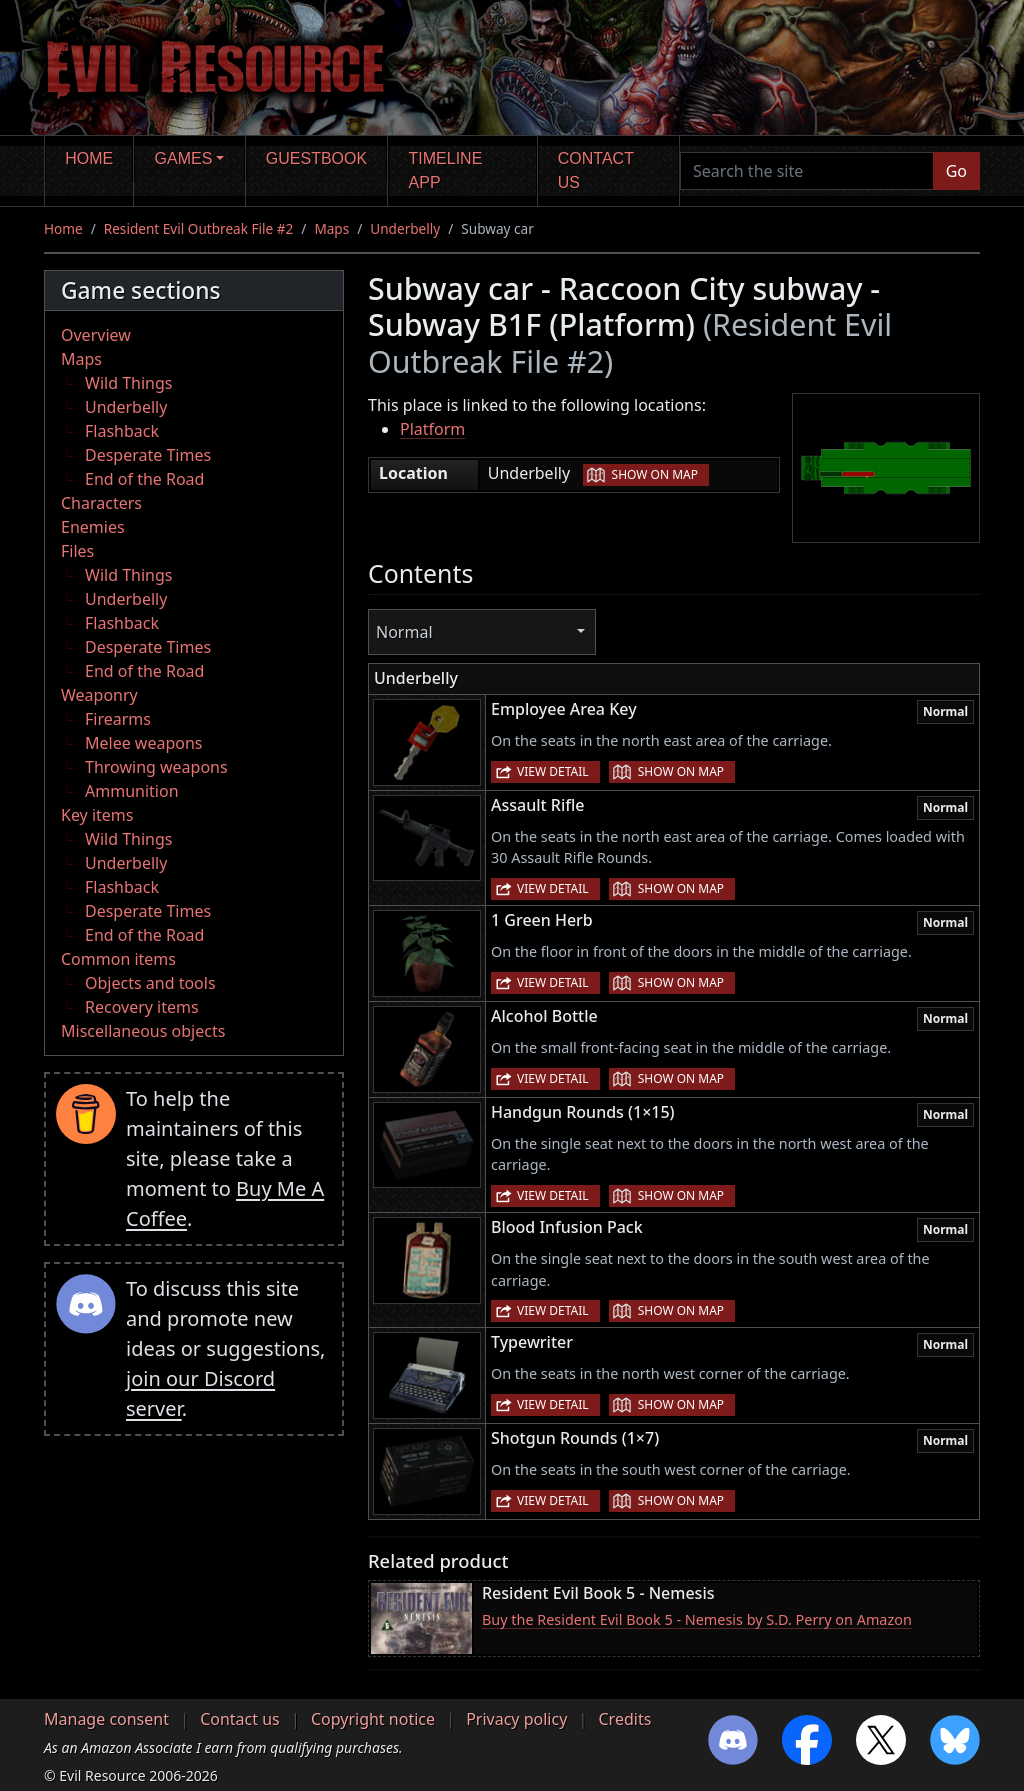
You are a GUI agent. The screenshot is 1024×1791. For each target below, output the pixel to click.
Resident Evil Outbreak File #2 (199, 228)
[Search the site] (807, 171)
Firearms (118, 719)
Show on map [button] (655, 474)
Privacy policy (516, 1719)
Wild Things (128, 383)
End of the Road (144, 479)
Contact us (596, 170)
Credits (624, 1719)
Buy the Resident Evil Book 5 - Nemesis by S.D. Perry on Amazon (697, 1619)
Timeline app (446, 170)
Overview (96, 335)
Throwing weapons (156, 767)
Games (184, 158)
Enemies (93, 527)
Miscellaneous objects (143, 1031)
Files (77, 551)
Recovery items (142, 1007)
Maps (331, 228)
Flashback (122, 431)
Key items (97, 815)
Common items (118, 959)
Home (89, 158)
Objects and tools (150, 983)
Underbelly (405, 228)
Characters (101, 503)
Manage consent (106, 1719)
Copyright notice (373, 1719)
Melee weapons (144, 743)
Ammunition (132, 791)
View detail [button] (553, 771)
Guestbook (316, 158)
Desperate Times (148, 455)
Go (956, 171)
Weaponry (99, 695)
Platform (432, 429)
